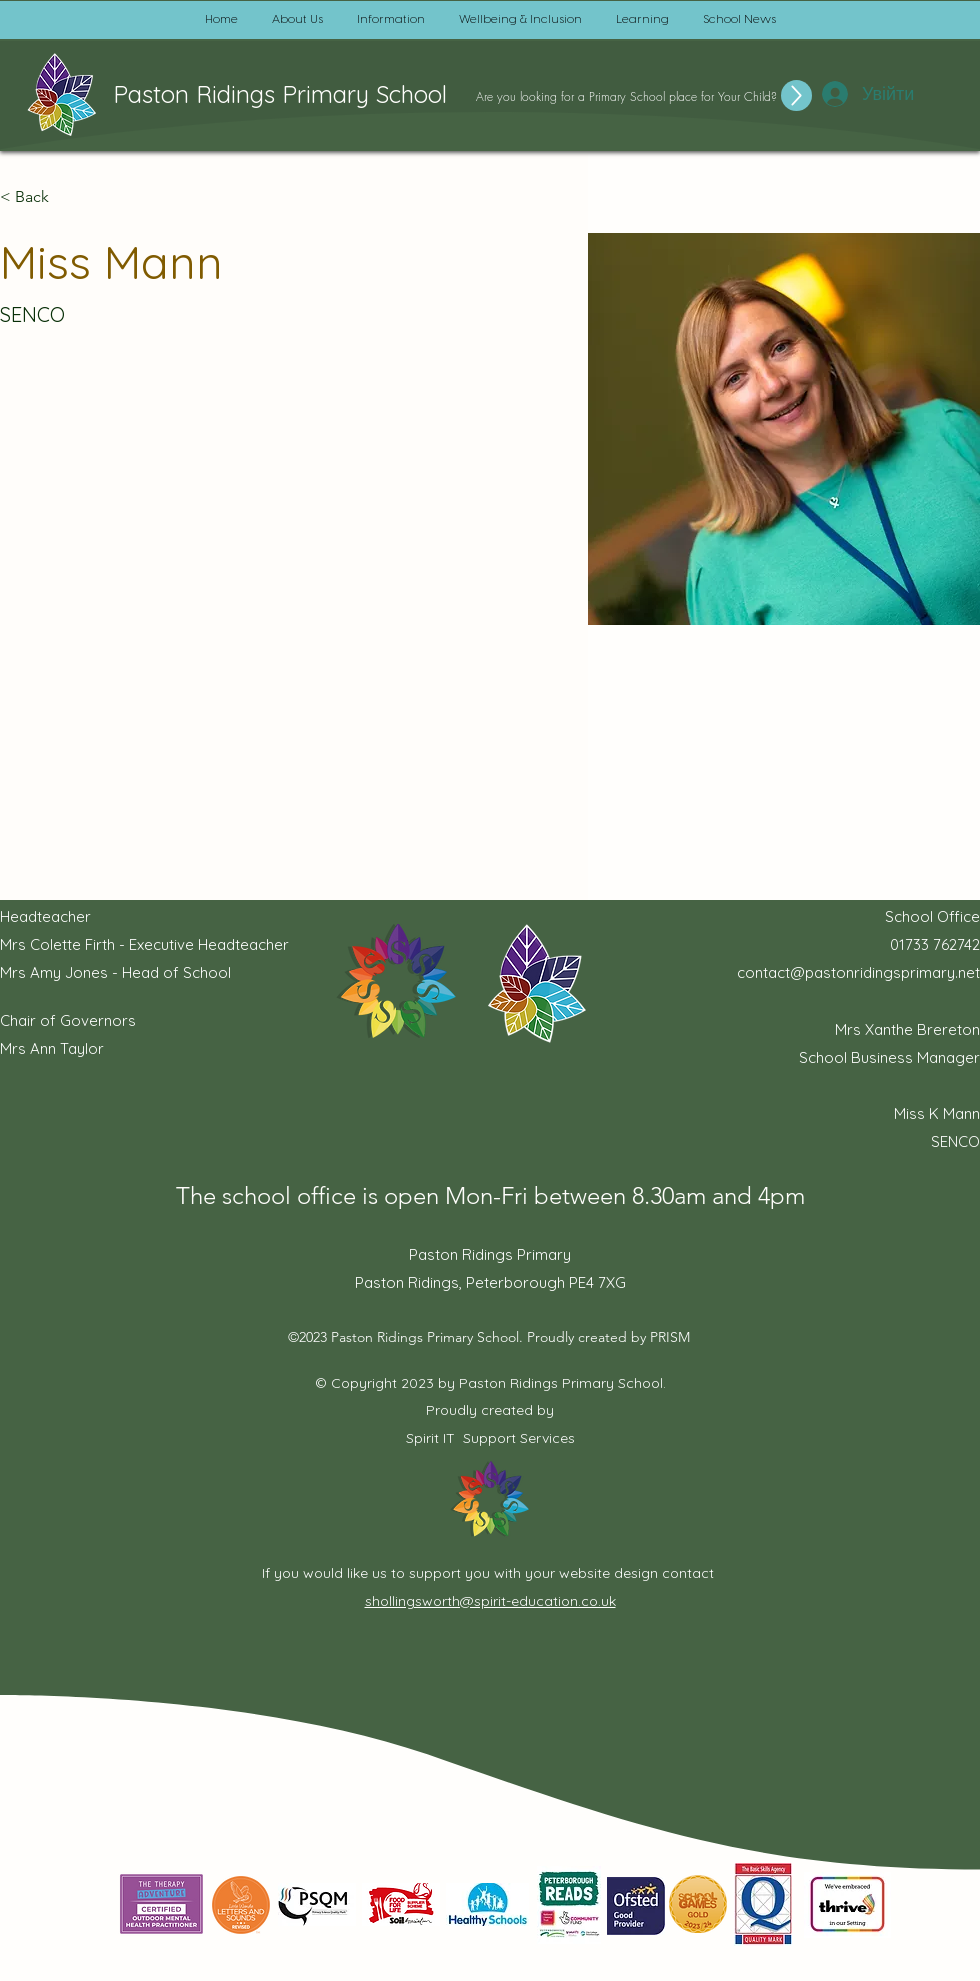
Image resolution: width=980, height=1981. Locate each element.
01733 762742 (935, 944)
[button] (297, 20)
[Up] (796, 95)
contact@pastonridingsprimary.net (858, 972)
